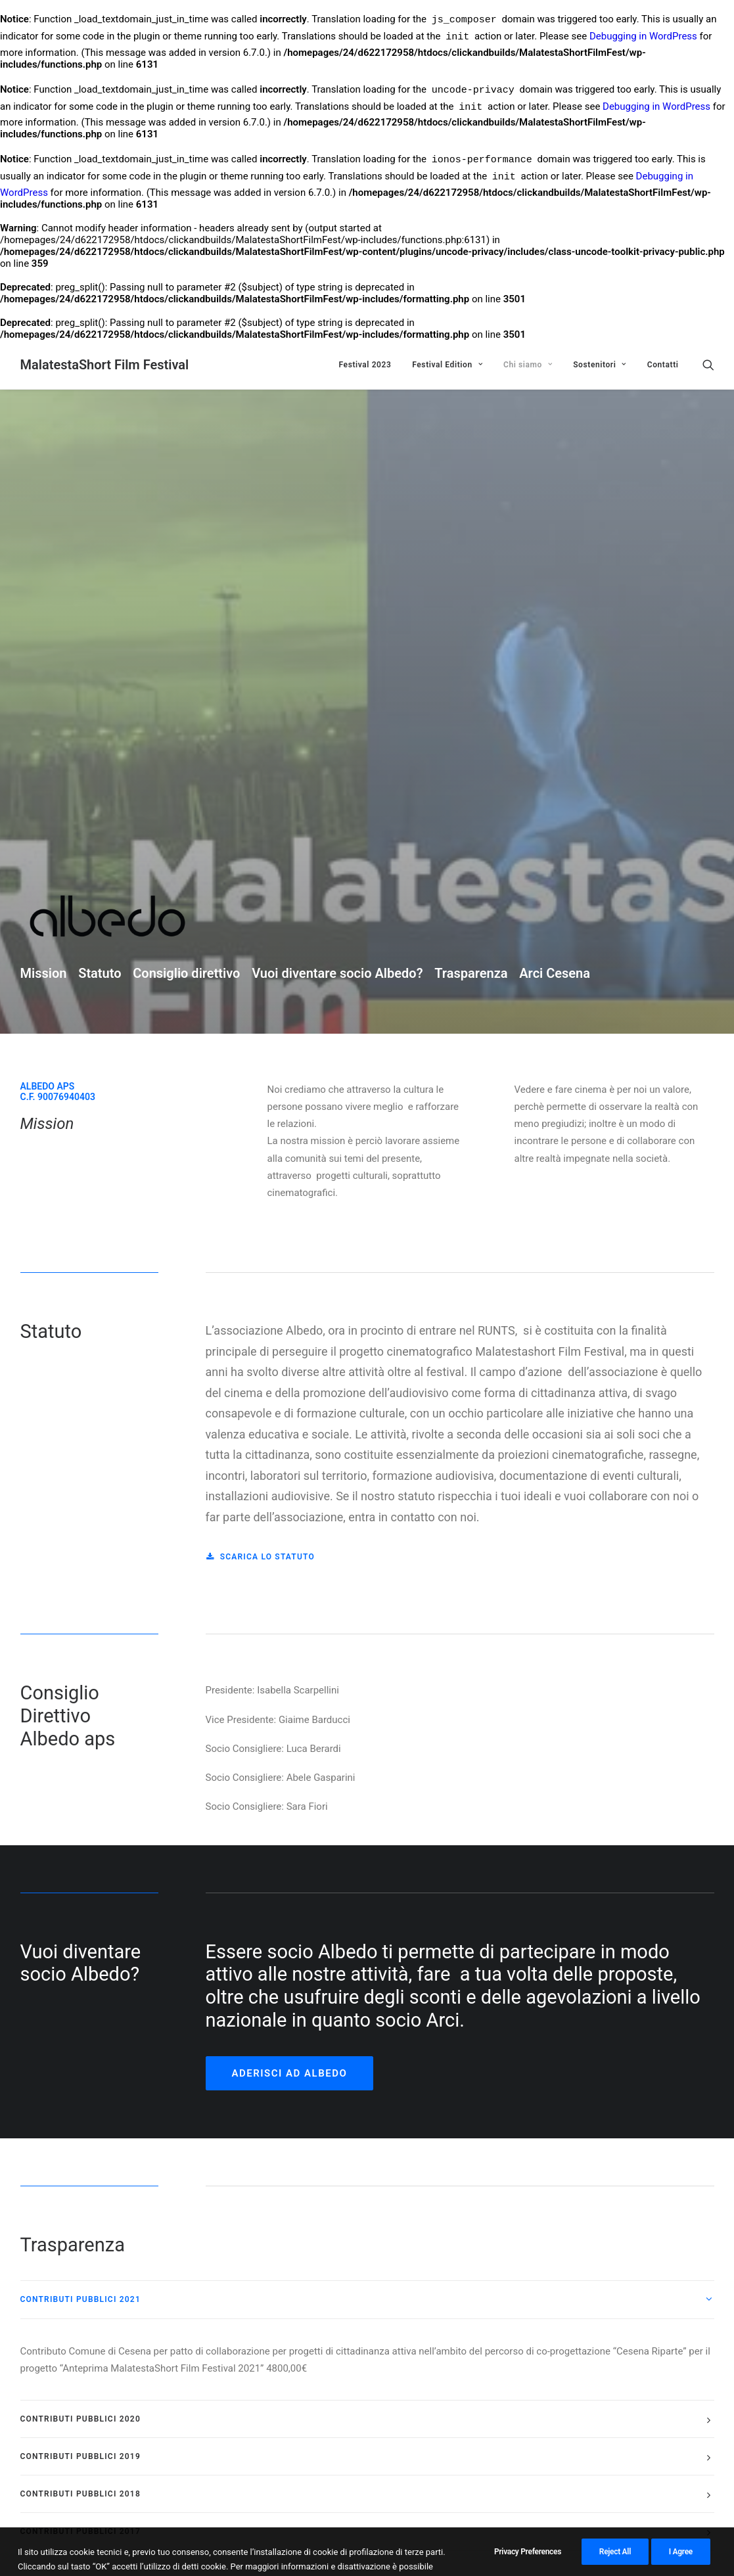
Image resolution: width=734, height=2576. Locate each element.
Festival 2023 (365, 364)
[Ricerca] (708, 364)
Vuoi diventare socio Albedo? (337, 493)
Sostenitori (599, 364)
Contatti (663, 364)
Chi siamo (527, 364)
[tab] (367, 1819)
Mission (43, 493)
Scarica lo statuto (260, 1077)
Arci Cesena (554, 493)
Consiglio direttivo (186, 493)
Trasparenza (470, 493)
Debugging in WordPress (643, 38)
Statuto (99, 493)
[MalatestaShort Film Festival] (104, 364)
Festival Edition (447, 364)
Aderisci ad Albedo (290, 1593)
